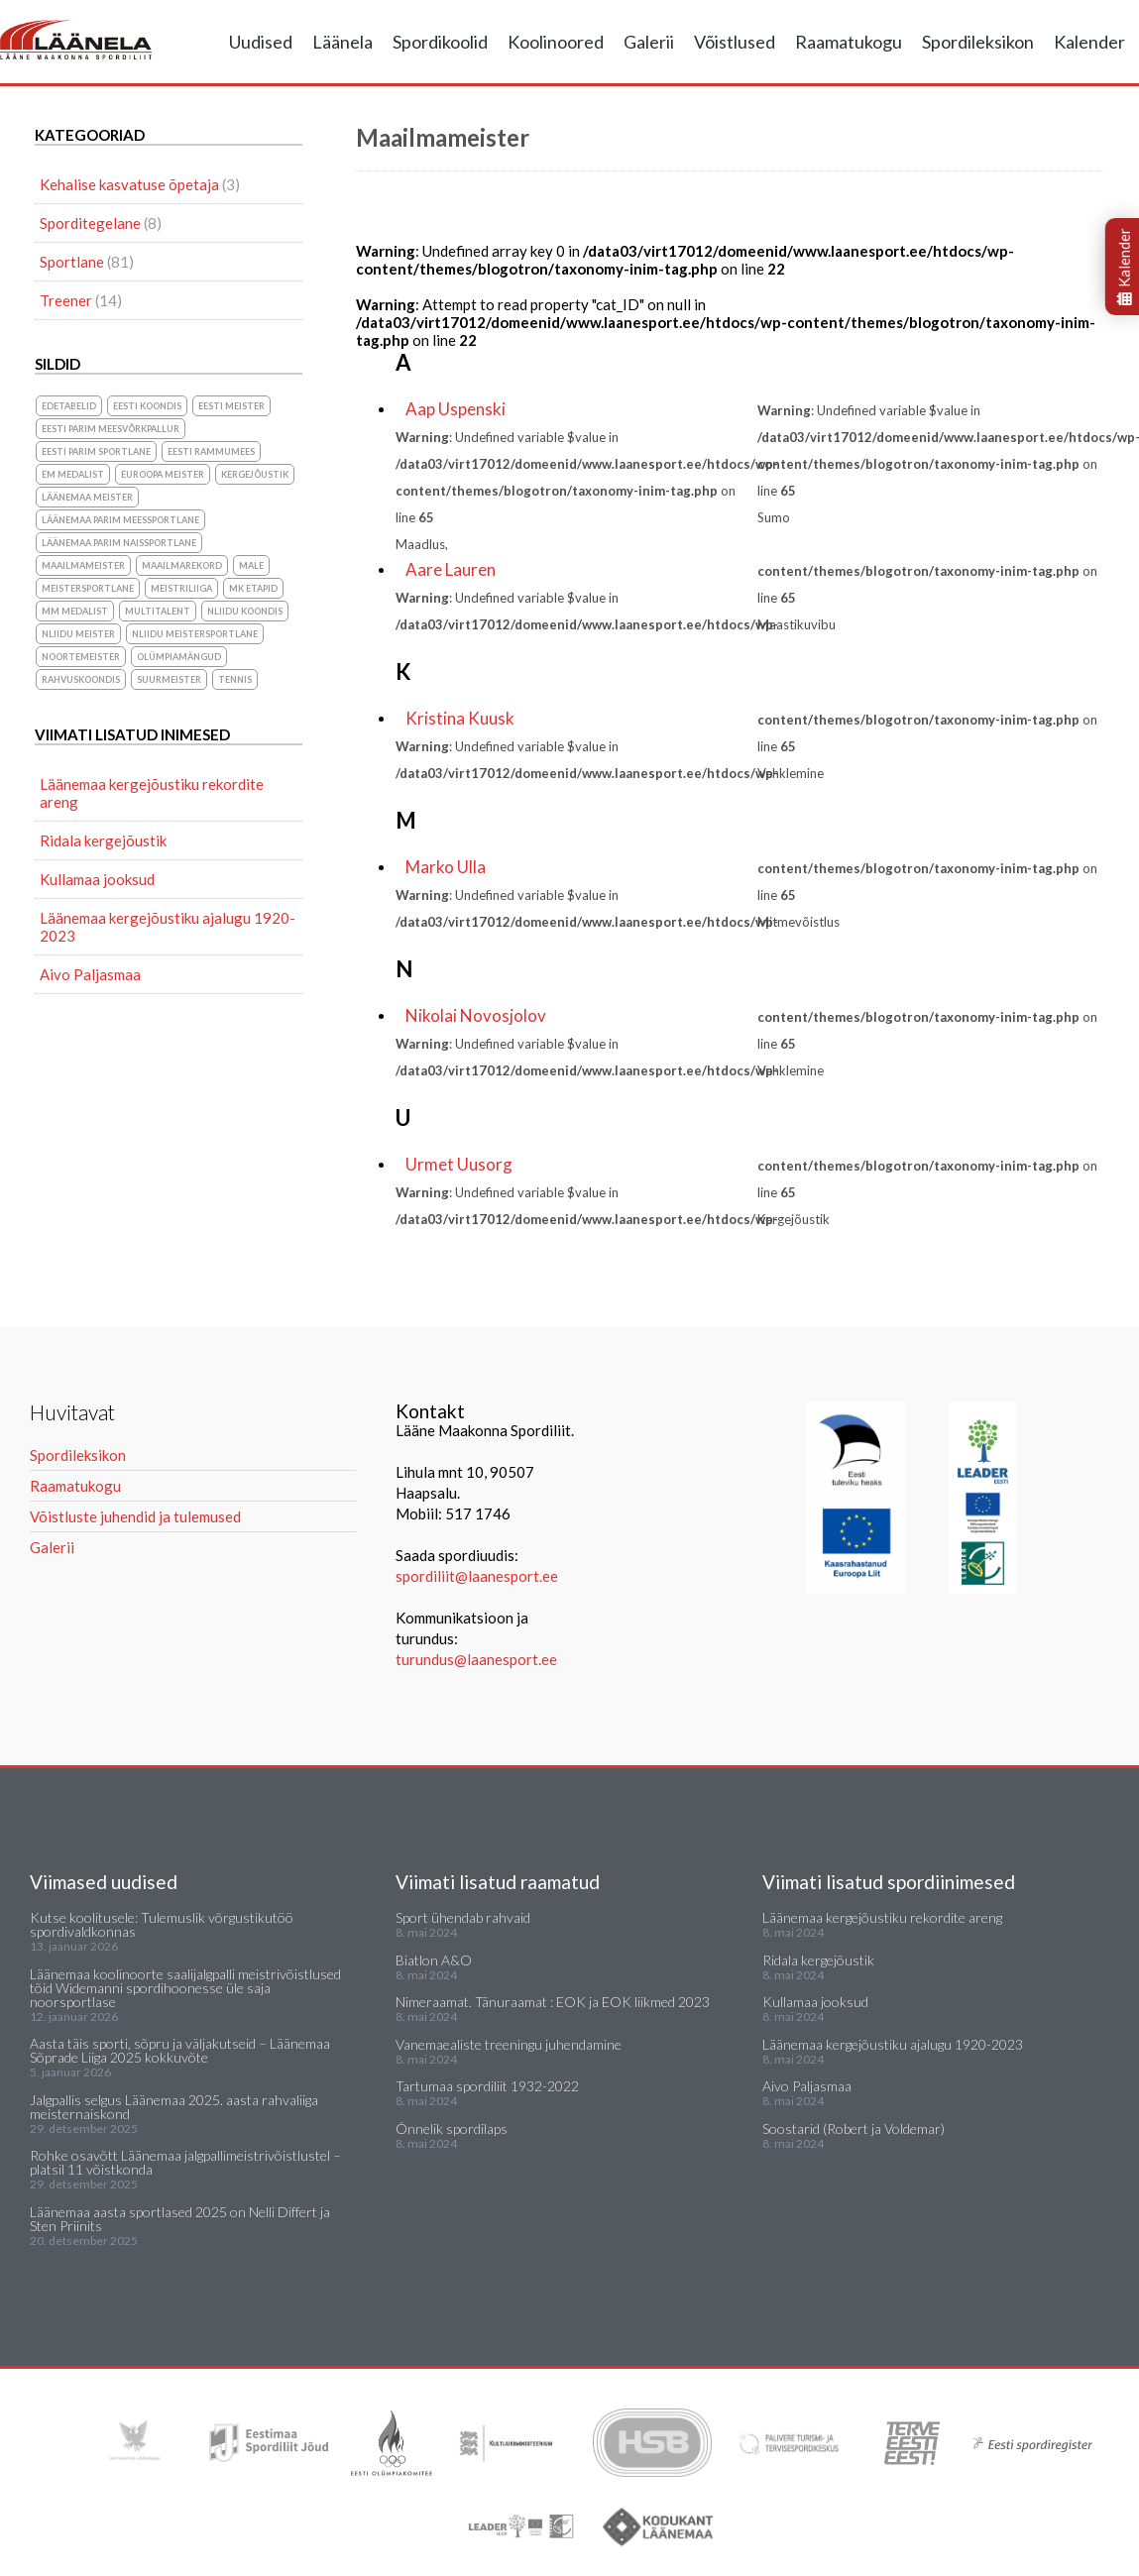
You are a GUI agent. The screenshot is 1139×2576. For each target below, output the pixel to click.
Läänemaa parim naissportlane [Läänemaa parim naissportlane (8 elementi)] (119, 542)
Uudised (260, 42)
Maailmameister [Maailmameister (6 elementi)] (83, 565)
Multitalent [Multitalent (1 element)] (157, 611)
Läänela (342, 42)
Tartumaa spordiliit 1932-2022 (487, 2085)
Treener (66, 300)
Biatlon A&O (434, 1960)
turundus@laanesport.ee (478, 1659)
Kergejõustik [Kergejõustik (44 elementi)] (254, 474)
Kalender (1089, 42)
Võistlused (734, 42)
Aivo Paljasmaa (90, 974)
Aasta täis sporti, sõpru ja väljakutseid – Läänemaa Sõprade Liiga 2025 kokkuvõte (180, 2050)
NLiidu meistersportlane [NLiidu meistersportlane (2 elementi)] (195, 633)
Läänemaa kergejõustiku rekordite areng (152, 793)
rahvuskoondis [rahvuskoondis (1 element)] (81, 679)
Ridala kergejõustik (103, 840)
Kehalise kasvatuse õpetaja (129, 184)
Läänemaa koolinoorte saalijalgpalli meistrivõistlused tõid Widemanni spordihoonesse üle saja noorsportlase (185, 1987)
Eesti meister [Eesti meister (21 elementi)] (231, 405)
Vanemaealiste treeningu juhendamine (509, 2044)
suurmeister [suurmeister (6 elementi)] (169, 679)
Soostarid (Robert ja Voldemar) (853, 2128)
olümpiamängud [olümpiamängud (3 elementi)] (179, 656)
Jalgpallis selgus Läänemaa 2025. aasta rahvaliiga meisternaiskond (174, 2106)
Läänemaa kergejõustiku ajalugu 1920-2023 (167, 927)
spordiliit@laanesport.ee (477, 1576)
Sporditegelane (90, 223)
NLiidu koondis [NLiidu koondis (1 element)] (245, 611)
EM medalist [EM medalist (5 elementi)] (73, 474)
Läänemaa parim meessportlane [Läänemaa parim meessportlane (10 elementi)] (120, 519)
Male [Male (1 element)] (251, 565)
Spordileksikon (978, 42)
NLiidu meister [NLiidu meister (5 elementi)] (78, 633)
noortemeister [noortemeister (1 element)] (81, 656)
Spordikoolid (440, 42)
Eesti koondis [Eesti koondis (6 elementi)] (147, 405)
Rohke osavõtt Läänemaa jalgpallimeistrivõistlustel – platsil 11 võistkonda (185, 2162)
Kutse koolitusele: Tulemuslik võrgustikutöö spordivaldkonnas (161, 1924)
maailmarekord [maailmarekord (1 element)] (182, 565)
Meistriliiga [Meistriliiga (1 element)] (181, 588)
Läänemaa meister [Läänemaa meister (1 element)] (87, 497)
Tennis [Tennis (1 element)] (235, 679)
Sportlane (72, 262)
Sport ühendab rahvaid (463, 1917)
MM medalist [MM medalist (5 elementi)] (75, 611)
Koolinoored (556, 42)
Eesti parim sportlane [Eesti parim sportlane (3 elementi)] (96, 451)
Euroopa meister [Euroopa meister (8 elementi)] (162, 474)
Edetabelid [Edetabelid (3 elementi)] (69, 405)
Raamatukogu (848, 42)
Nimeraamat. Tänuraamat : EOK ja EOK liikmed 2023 (553, 2001)
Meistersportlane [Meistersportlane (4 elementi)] (88, 588)
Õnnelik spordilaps (452, 2128)
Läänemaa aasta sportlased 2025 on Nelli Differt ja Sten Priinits (180, 2218)
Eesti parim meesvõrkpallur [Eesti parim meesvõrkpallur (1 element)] (110, 428)
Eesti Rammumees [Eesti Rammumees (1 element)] (211, 451)
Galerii (649, 42)
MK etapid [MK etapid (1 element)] (253, 588)
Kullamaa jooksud (97, 879)
